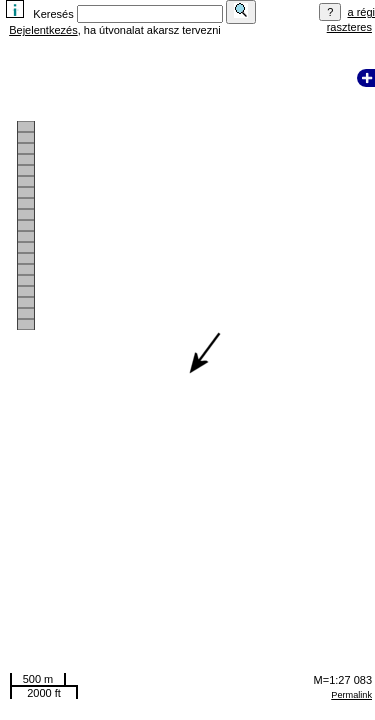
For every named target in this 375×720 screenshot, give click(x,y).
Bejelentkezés (43, 30)
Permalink (351, 695)
